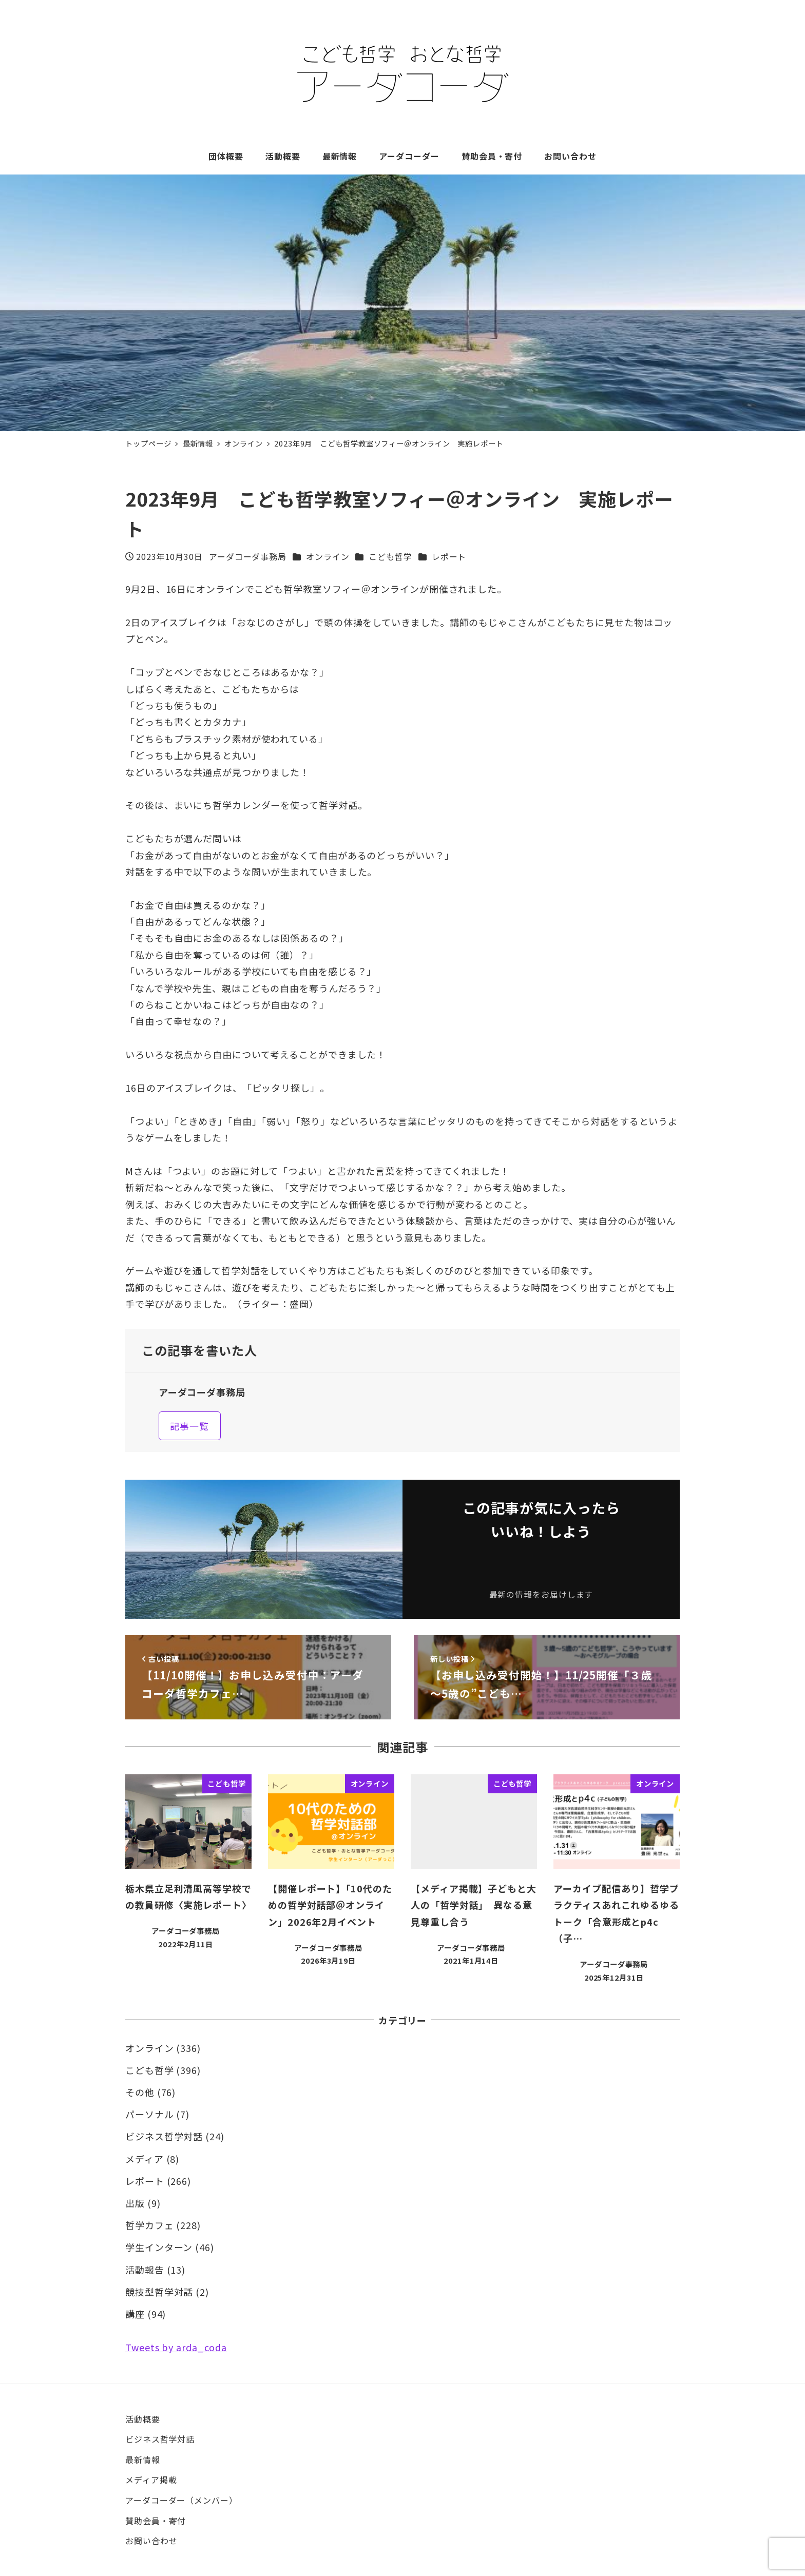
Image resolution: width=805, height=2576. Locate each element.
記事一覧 (189, 1425)
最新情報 (142, 2459)
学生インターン (159, 2247)
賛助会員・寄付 (155, 2520)
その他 (140, 2092)
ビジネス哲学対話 (164, 2136)
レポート (449, 556)
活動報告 (144, 2269)
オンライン (328, 556)
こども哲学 (390, 556)
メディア (144, 2158)
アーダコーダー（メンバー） (181, 2500)
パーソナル (149, 2114)
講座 (135, 2313)
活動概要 (142, 2419)
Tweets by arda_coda (176, 2347)
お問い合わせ (151, 2540)
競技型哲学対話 (159, 2291)
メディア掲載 (151, 2479)
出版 (135, 2203)
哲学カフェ (149, 2225)
